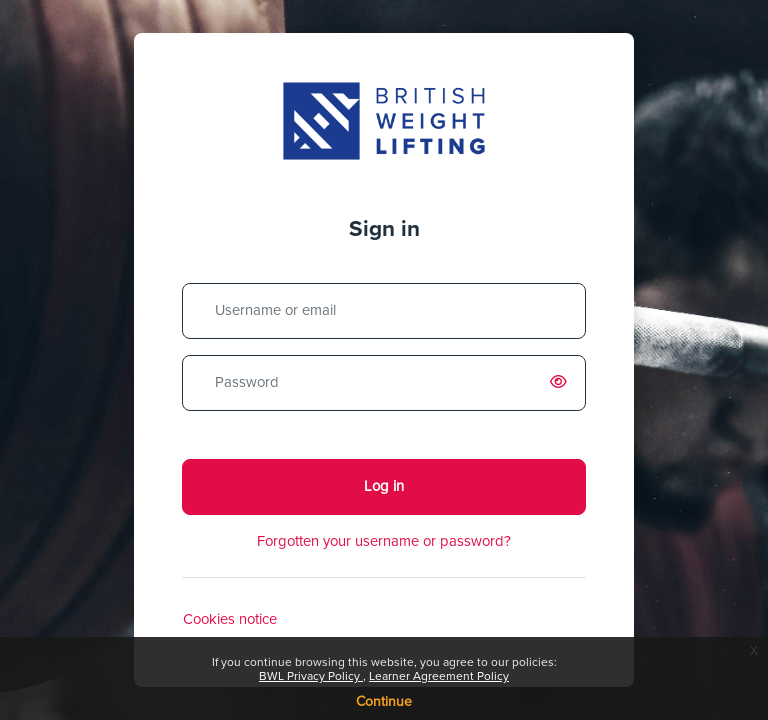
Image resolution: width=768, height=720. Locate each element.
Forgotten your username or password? (384, 541)
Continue (384, 702)
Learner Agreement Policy (439, 677)
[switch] (562, 383)
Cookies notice (230, 619)
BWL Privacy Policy (311, 677)
